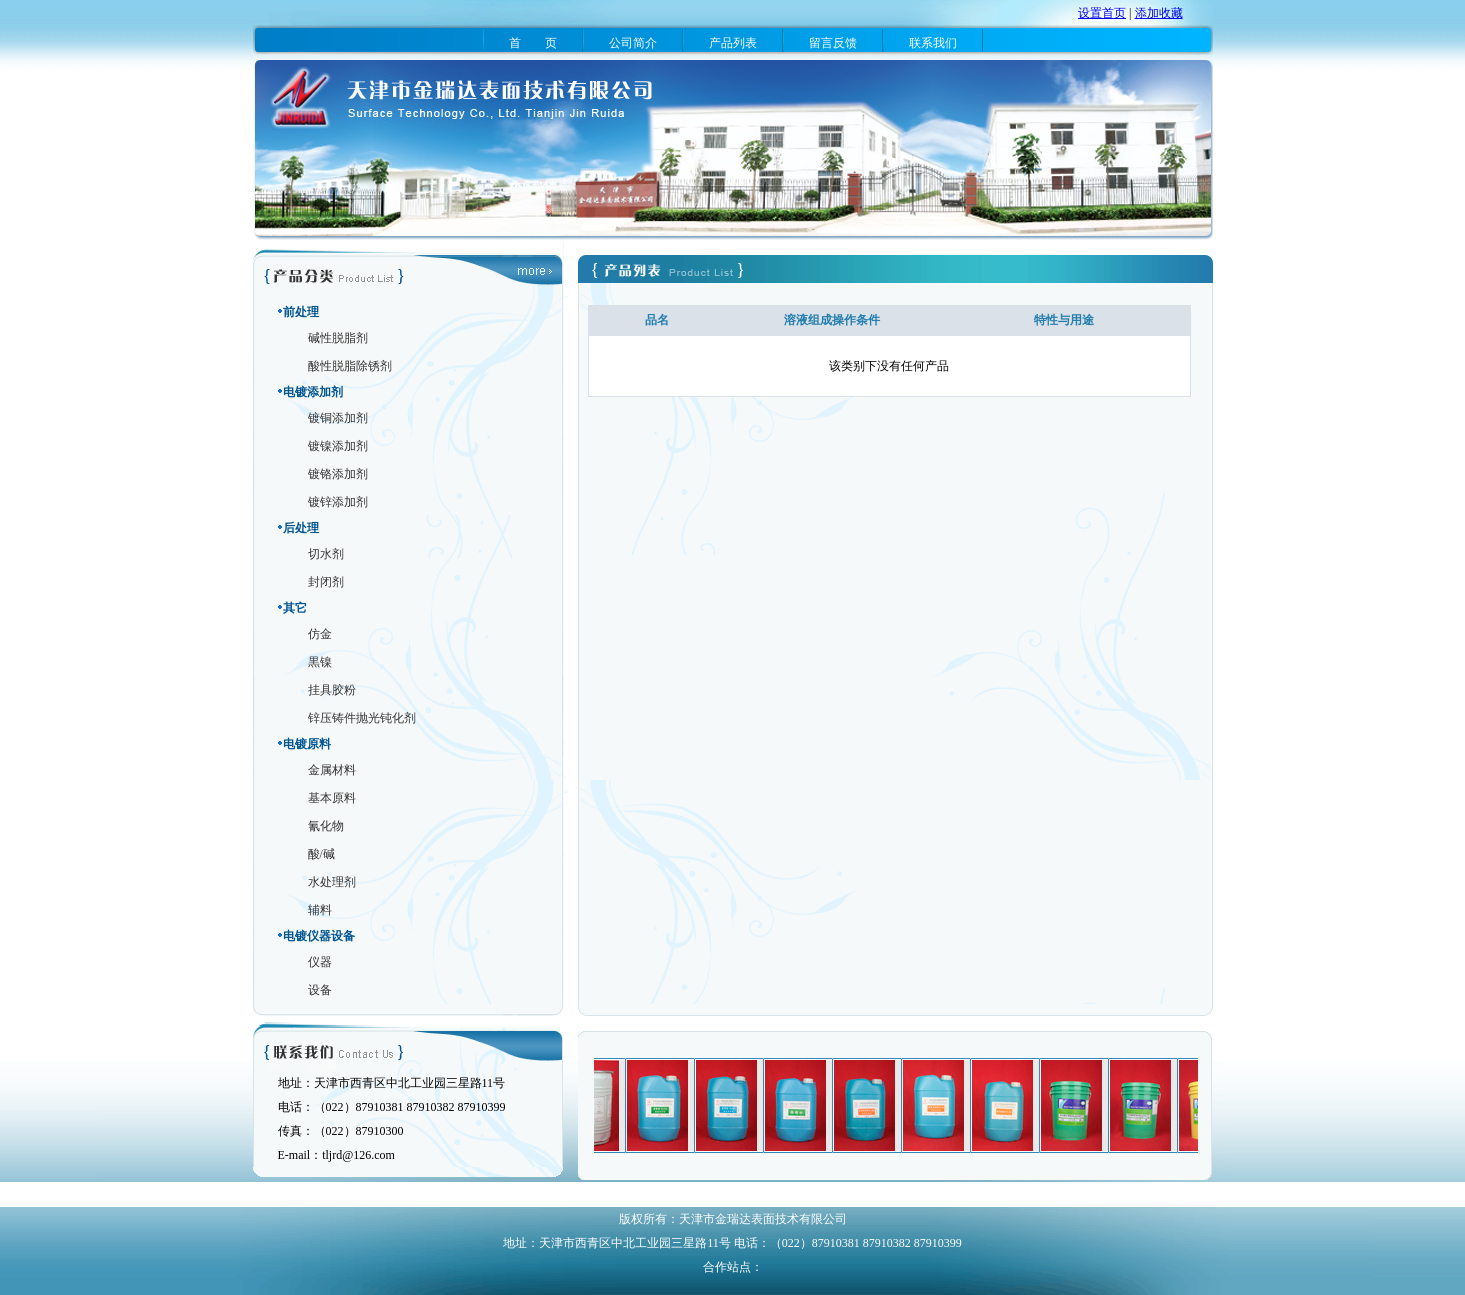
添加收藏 (1159, 13)
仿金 (320, 634)
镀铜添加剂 (338, 418)
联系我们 (933, 43)
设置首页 (1102, 13)
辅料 (320, 910)
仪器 (320, 962)
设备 (320, 990)
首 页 (533, 43)
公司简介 (633, 43)
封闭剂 (326, 582)
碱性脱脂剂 (338, 338)
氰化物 (326, 826)
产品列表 (733, 43)
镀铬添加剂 (338, 474)
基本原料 (332, 798)
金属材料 (332, 770)
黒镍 (320, 662)
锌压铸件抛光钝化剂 (362, 718)
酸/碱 (321, 854)
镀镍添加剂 (338, 446)
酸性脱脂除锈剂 (350, 366)
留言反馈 (833, 43)
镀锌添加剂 (338, 502)
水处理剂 (332, 882)
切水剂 (326, 554)
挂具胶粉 (332, 690)
